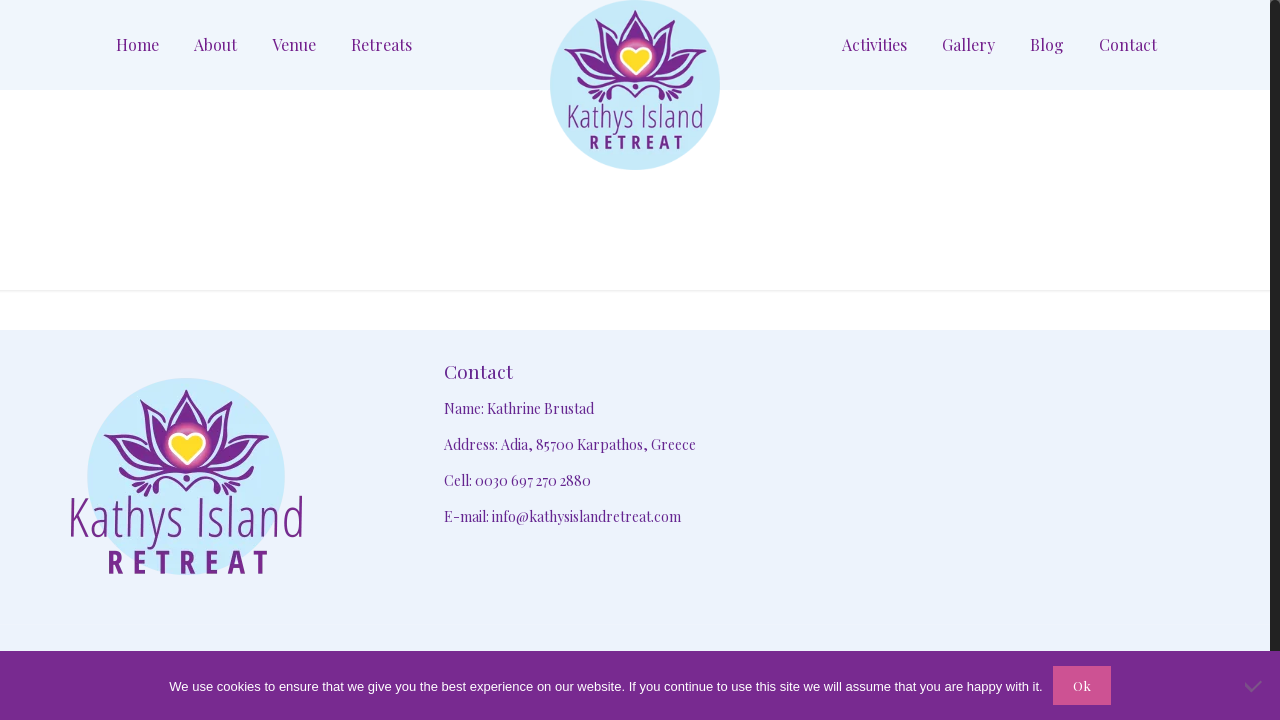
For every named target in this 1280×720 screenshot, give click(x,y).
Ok (1082, 685)
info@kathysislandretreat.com (586, 516)
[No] (1255, 686)
